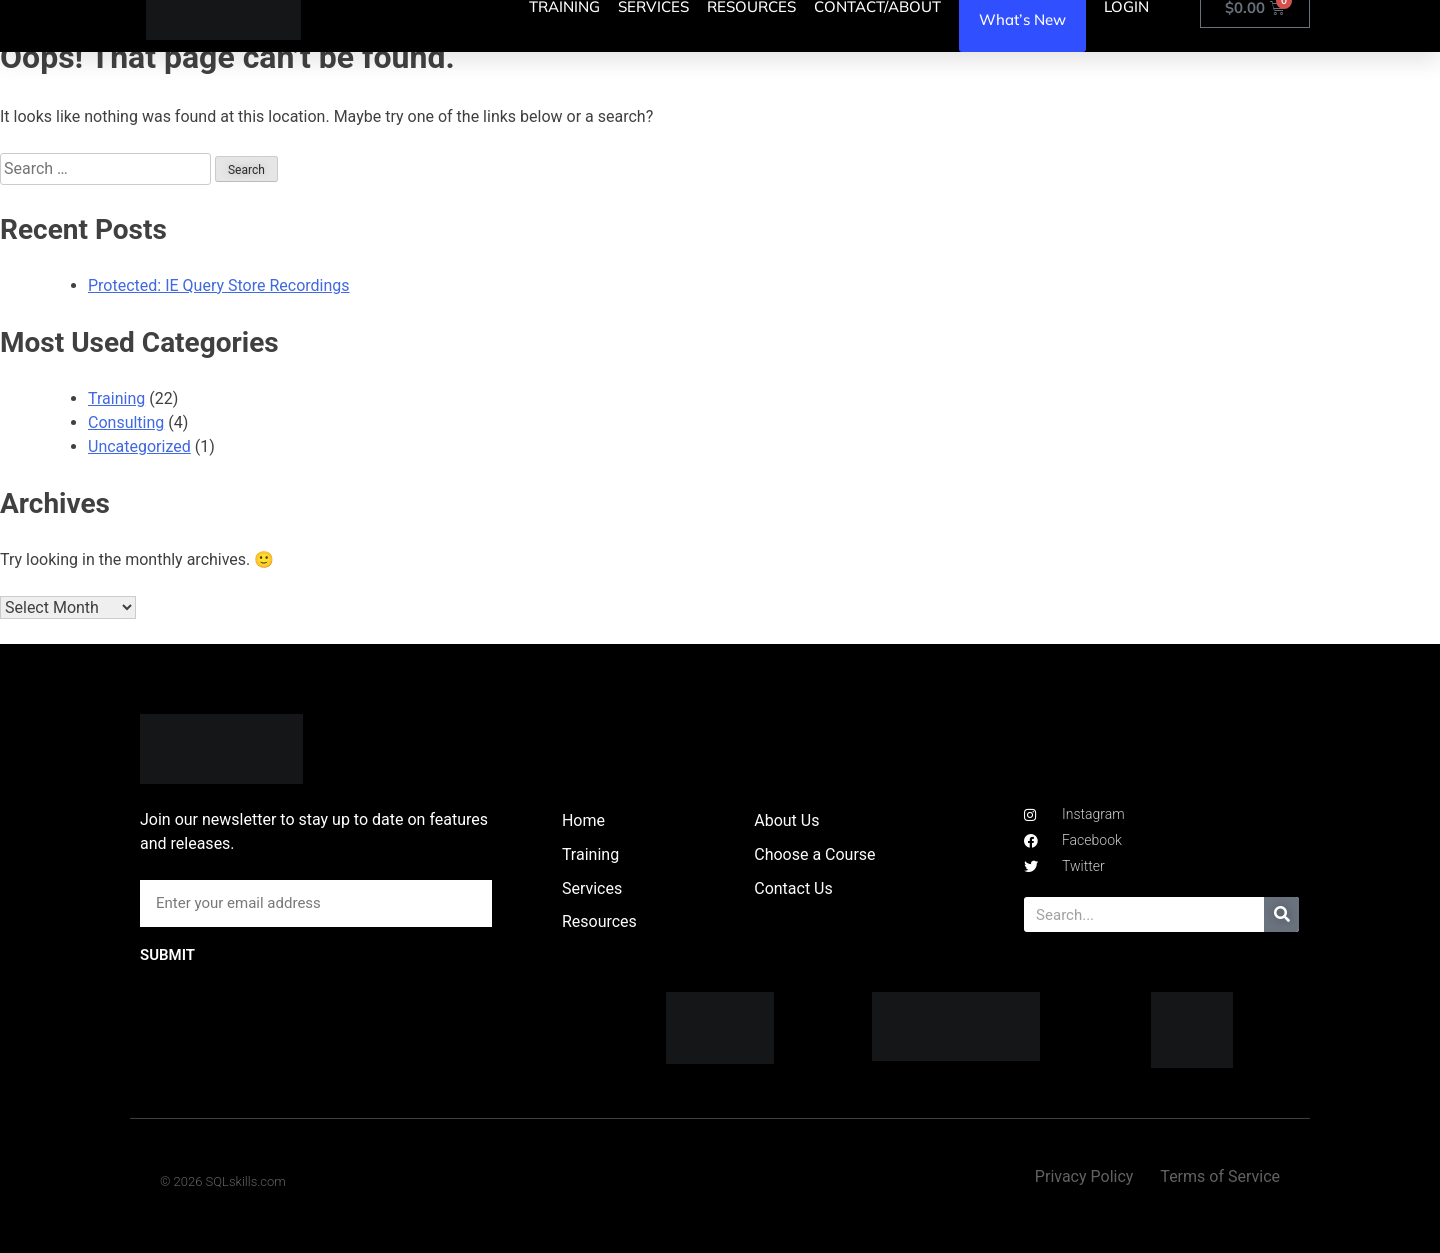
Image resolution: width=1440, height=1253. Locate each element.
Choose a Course (814, 854)
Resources (599, 921)
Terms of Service (1220, 1176)
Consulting (126, 422)
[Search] (1281, 914)
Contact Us (793, 888)
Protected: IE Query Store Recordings (219, 285)
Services (592, 888)
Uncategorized (139, 446)
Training (116, 398)
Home (583, 820)
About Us (786, 820)
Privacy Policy (1084, 1176)
